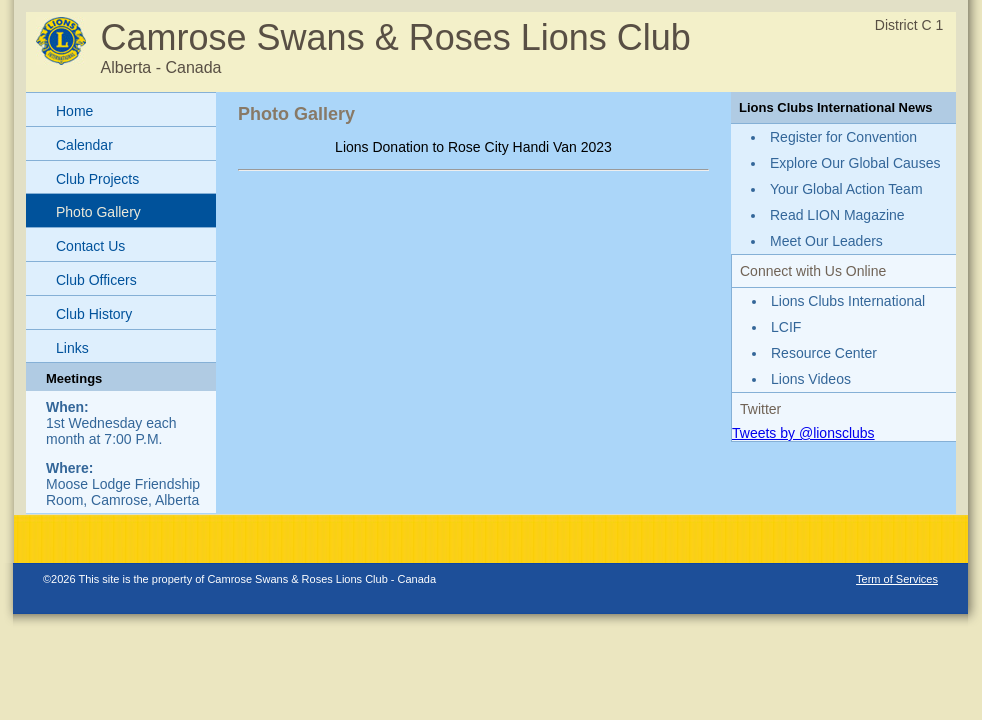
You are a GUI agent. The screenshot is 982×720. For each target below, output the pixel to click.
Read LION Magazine (837, 215)
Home (74, 111)
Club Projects (97, 179)
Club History (94, 314)
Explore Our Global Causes (855, 163)
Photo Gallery (98, 212)
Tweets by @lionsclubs (803, 433)
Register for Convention (843, 137)
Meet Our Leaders (826, 241)
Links (72, 348)
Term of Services (897, 579)
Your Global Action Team (846, 189)
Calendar (84, 145)
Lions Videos (811, 379)
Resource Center (824, 353)
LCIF (786, 327)
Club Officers (96, 280)
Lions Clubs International (848, 301)
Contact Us (90, 246)
